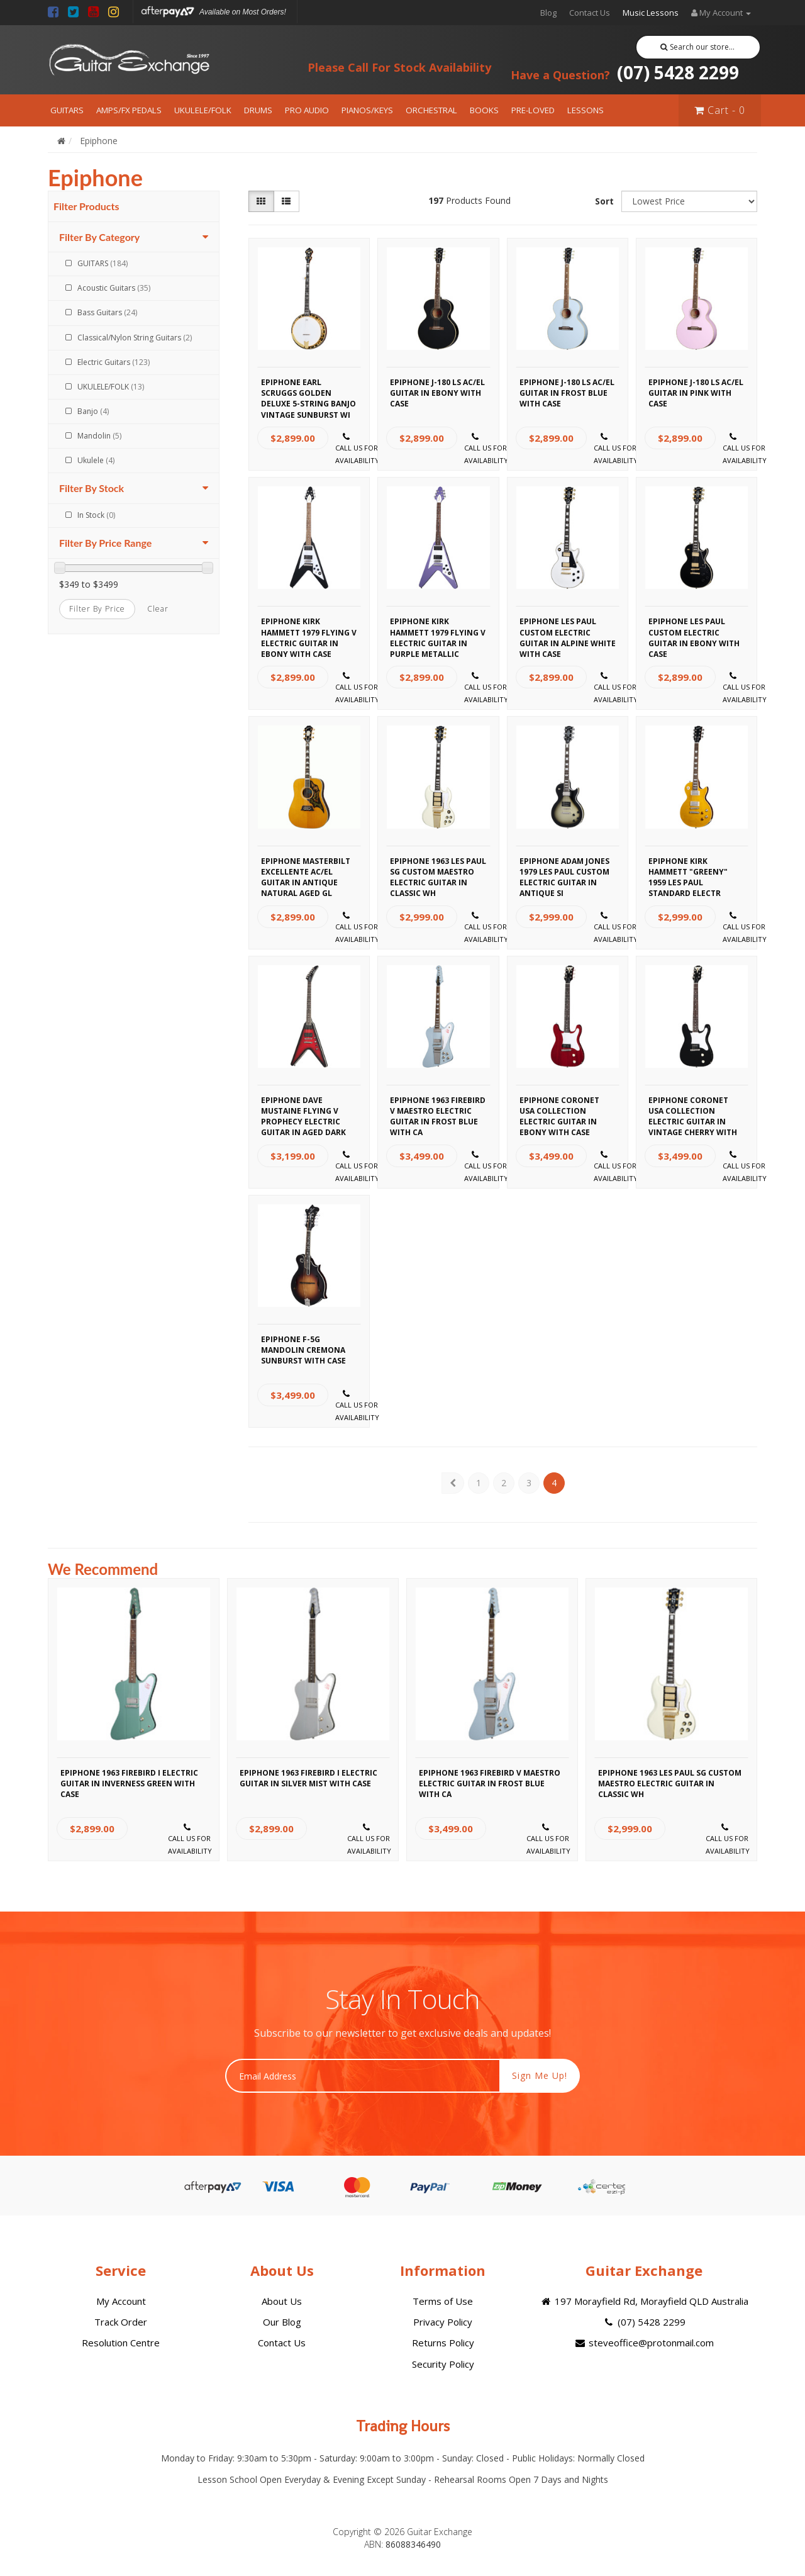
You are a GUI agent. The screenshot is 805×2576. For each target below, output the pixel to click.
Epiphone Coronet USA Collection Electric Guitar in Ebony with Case (559, 1109)
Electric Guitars (113, 362)
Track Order (120, 2322)
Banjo (93, 411)
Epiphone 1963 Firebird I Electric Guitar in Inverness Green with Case (129, 1781)
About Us (282, 2301)
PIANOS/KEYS (367, 110)
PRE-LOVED (533, 110)
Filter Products (86, 206)
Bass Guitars (107, 312)
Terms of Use (443, 2301)
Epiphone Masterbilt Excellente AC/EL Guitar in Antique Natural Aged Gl (305, 870)
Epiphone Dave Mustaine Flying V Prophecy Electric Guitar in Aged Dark (303, 1109)
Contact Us (589, 12)
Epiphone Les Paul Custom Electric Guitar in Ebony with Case (694, 630)
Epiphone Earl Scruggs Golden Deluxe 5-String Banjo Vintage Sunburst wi (308, 391)
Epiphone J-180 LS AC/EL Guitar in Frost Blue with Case (566, 391)
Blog (548, 12)
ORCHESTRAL (431, 110)
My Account (121, 2301)
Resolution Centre (121, 2342)
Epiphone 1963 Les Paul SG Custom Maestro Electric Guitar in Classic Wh (438, 870)
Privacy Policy (442, 2322)
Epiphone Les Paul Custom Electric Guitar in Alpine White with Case (567, 630)
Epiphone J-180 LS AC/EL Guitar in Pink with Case (695, 391)
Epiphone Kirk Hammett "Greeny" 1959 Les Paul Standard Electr (688, 870)
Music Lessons (651, 12)
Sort (604, 201)
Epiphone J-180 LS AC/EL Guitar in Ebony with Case (437, 391)
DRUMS (258, 110)
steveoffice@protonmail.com (644, 2342)
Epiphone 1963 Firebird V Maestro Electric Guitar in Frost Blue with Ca (438, 1109)
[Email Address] (362, 2076)
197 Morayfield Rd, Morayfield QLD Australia (644, 2301)
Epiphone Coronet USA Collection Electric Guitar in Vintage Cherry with (692, 1109)
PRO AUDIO (307, 110)
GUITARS (67, 110)
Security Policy (443, 2364)
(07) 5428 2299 (625, 72)
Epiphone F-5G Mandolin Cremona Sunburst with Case (303, 1348)
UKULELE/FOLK (202, 110)
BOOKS (484, 110)
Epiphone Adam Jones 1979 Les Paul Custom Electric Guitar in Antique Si (564, 870)
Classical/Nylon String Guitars (134, 337)
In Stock (96, 515)
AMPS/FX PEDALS (129, 110)
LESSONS (585, 110)
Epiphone (99, 141)
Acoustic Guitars (113, 288)
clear (158, 608)
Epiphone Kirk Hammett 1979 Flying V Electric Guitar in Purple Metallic (438, 630)
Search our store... (698, 47)
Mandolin (99, 435)
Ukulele (95, 460)
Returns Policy (443, 2342)
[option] (133, 1723)
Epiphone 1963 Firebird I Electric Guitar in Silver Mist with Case (308, 1778)
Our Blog (282, 2322)
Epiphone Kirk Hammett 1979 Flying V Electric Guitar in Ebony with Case (309, 630)
